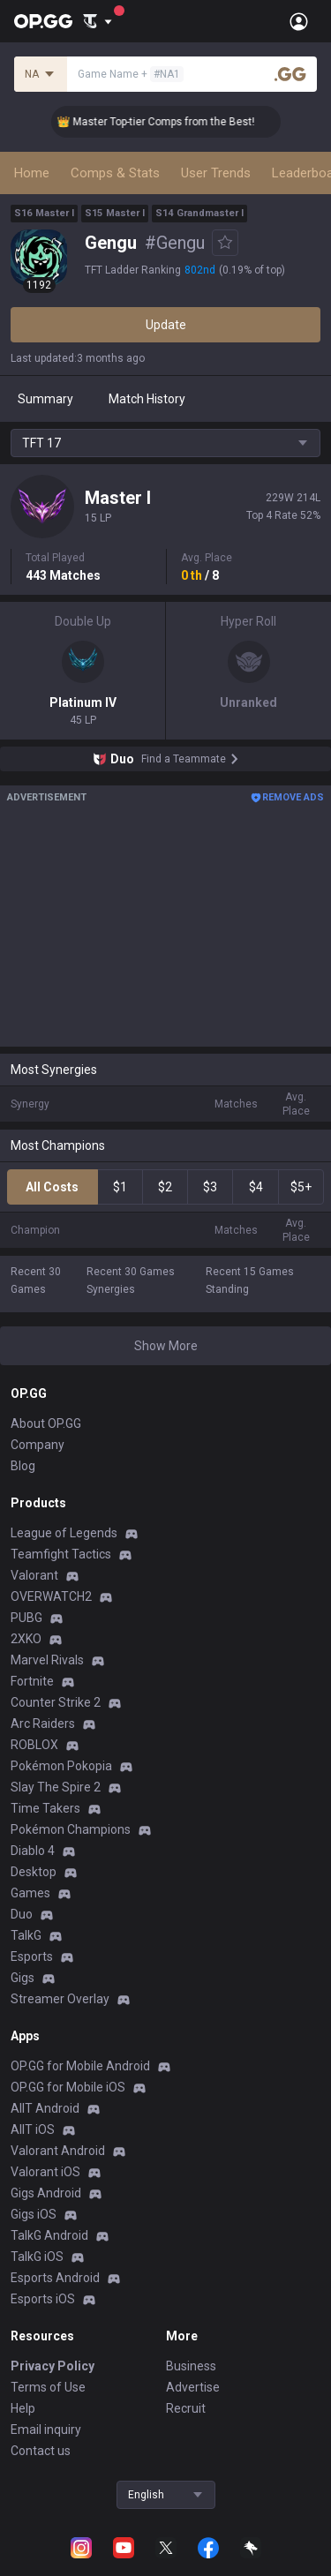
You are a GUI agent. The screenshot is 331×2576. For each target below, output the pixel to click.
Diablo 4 (33, 1851)
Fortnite (32, 1681)
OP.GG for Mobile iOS (68, 2087)
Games (30, 1893)
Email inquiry (46, 2429)
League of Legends (64, 1533)
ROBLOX (34, 1745)
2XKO (26, 1639)
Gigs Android (46, 2193)
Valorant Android (58, 2151)
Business (191, 2366)
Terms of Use (48, 2387)
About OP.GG (46, 1423)
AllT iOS (33, 2129)
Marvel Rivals (47, 1660)
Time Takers (45, 1808)
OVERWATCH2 (51, 1596)
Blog (23, 1466)
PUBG (26, 1618)
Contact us (41, 2451)
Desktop (33, 1872)
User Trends (216, 173)
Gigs (22, 1978)
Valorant (34, 1575)
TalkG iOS (37, 2256)
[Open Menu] (299, 21)
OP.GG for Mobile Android (80, 2066)
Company (37, 1445)
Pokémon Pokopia (61, 1766)
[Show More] (97, 21)
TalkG (26, 1935)
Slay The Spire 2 (56, 1787)
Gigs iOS (33, 2214)
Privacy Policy (52, 2366)
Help (23, 2408)
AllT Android (45, 2108)
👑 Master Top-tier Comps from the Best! (173, 122)
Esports (32, 1956)
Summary (45, 399)
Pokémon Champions (71, 1829)
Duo (22, 1914)
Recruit (186, 2408)
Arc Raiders (43, 1723)
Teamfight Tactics (61, 1554)
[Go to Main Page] (43, 21)
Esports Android (55, 2278)
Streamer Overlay (60, 1999)
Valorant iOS (45, 2172)
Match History (147, 399)
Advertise (193, 2387)
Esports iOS (43, 2299)
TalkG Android (49, 2235)
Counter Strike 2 (56, 1702)
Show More (166, 1346)
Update (166, 325)
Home (31, 173)
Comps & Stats (115, 173)
